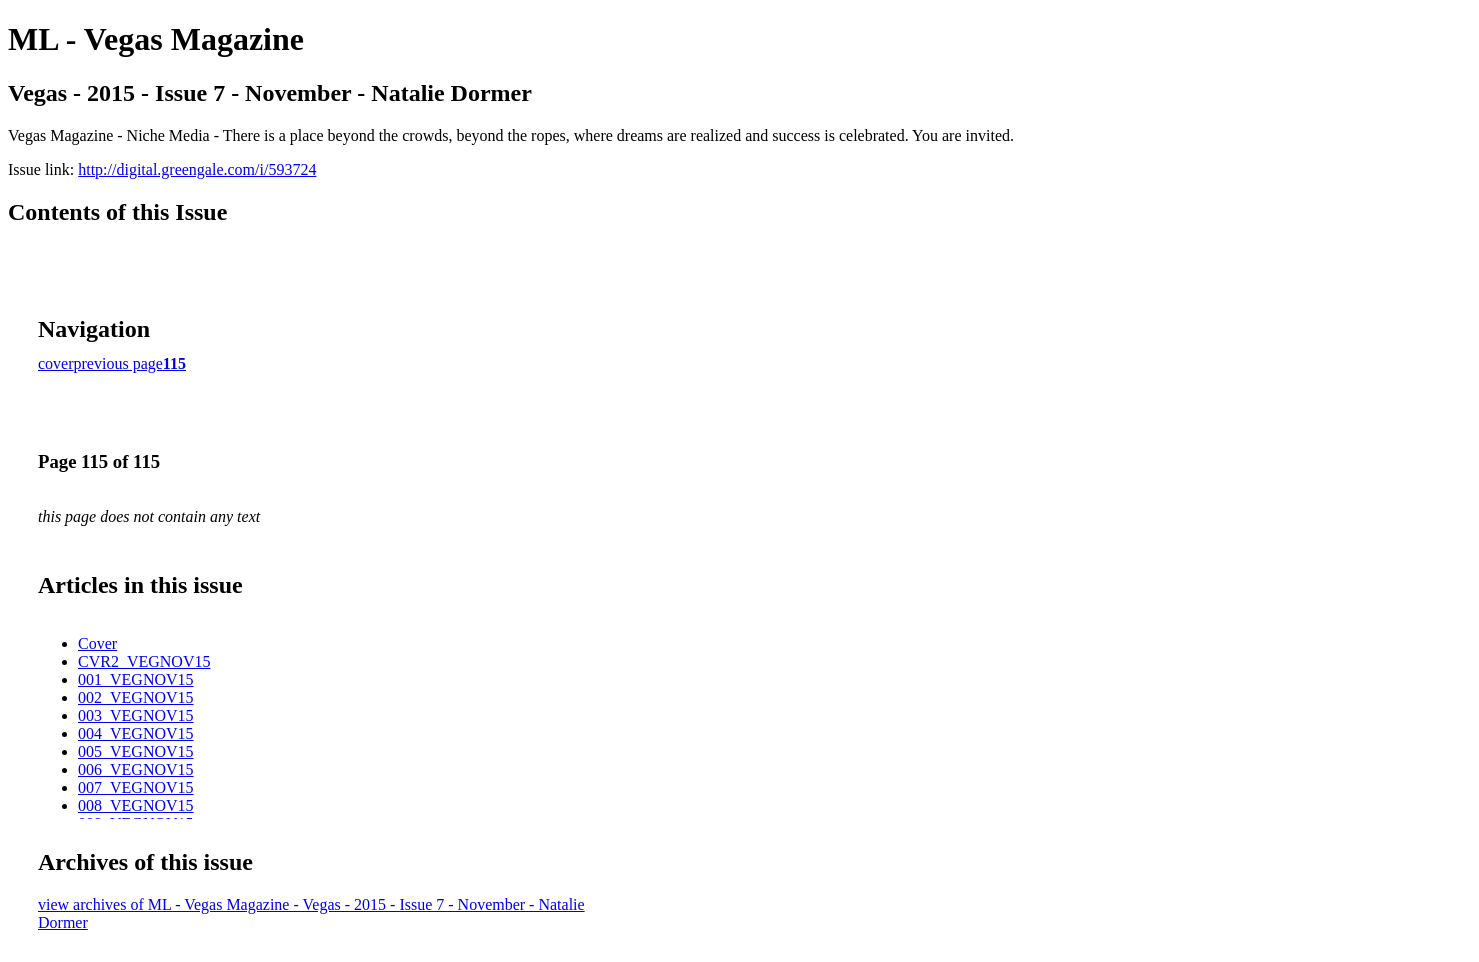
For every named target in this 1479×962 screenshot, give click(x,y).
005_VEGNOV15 (136, 751)
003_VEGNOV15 (136, 715)
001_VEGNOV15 (136, 679)
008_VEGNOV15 (136, 805)
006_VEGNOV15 (136, 769)
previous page (118, 363)
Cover (97, 643)
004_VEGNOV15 (136, 733)
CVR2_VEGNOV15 (144, 661)
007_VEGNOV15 (136, 787)
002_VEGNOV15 (136, 697)
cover (56, 363)
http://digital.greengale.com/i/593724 (197, 169)
